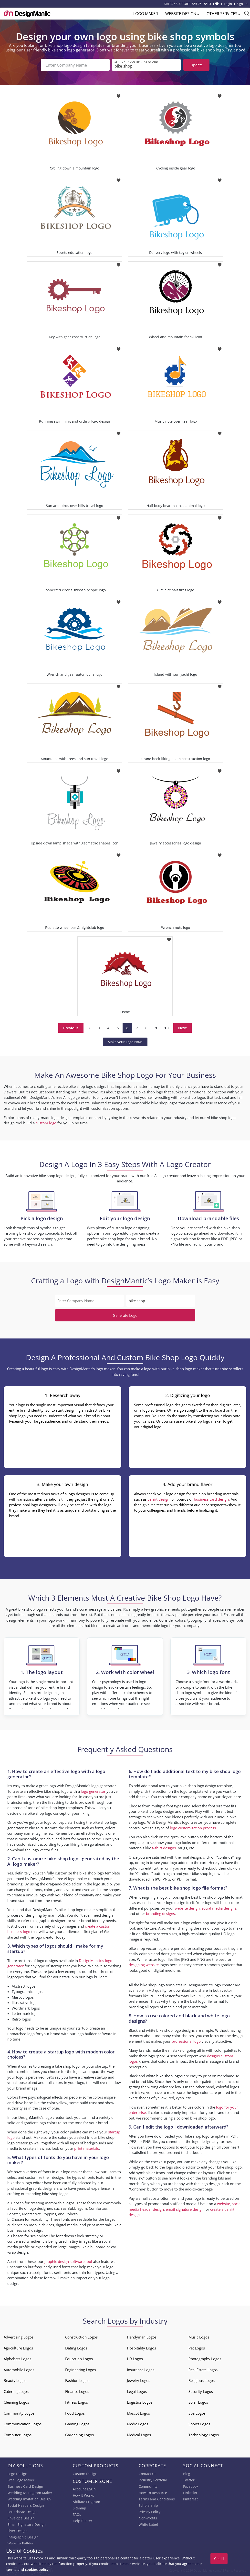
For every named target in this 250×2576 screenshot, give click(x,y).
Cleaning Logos (16, 2402)
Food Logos (75, 2413)
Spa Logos (197, 2413)
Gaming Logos (77, 2423)
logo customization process (193, 1827)
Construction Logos (81, 2337)
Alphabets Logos (17, 2358)
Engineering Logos (80, 2369)
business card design (211, 1499)
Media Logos (137, 2423)
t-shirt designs (164, 1847)
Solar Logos (198, 2402)
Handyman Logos (141, 2337)
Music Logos (198, 2337)
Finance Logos (77, 2391)
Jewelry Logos (138, 2380)
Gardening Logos (79, 2434)
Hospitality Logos (141, 2348)
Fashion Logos (77, 2380)
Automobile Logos (19, 2369)
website (223, 2203)
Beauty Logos (15, 2380)
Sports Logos (199, 2423)
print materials (86, 2148)
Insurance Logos (140, 2369)
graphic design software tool (68, 2261)
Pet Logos (196, 2348)
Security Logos (200, 2391)
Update (196, 64)
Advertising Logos (18, 2337)
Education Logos (79, 2358)
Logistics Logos (139, 2402)
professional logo (186, 2041)
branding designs (160, 1913)
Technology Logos (203, 2434)
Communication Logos (23, 2423)
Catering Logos (16, 2391)
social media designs (219, 1908)
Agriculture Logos (18, 2348)
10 (166, 1027)
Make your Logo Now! (125, 1042)
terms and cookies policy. (28, 2569)
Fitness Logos (76, 2402)
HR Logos (135, 2358)
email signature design (185, 2209)
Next (182, 1027)
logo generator (93, 1791)
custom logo (46, 1122)
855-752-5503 (201, 3)
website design (187, 1908)
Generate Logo (125, 1315)
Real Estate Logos (203, 2369)
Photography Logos (204, 2358)
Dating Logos (76, 2348)
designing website (144, 1964)
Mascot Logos (138, 2413)
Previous (71, 1027)
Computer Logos (17, 2434)
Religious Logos (201, 2380)
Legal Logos (137, 2391)
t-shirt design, (158, 1499)
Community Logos (19, 2413)
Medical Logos (139, 2434)
